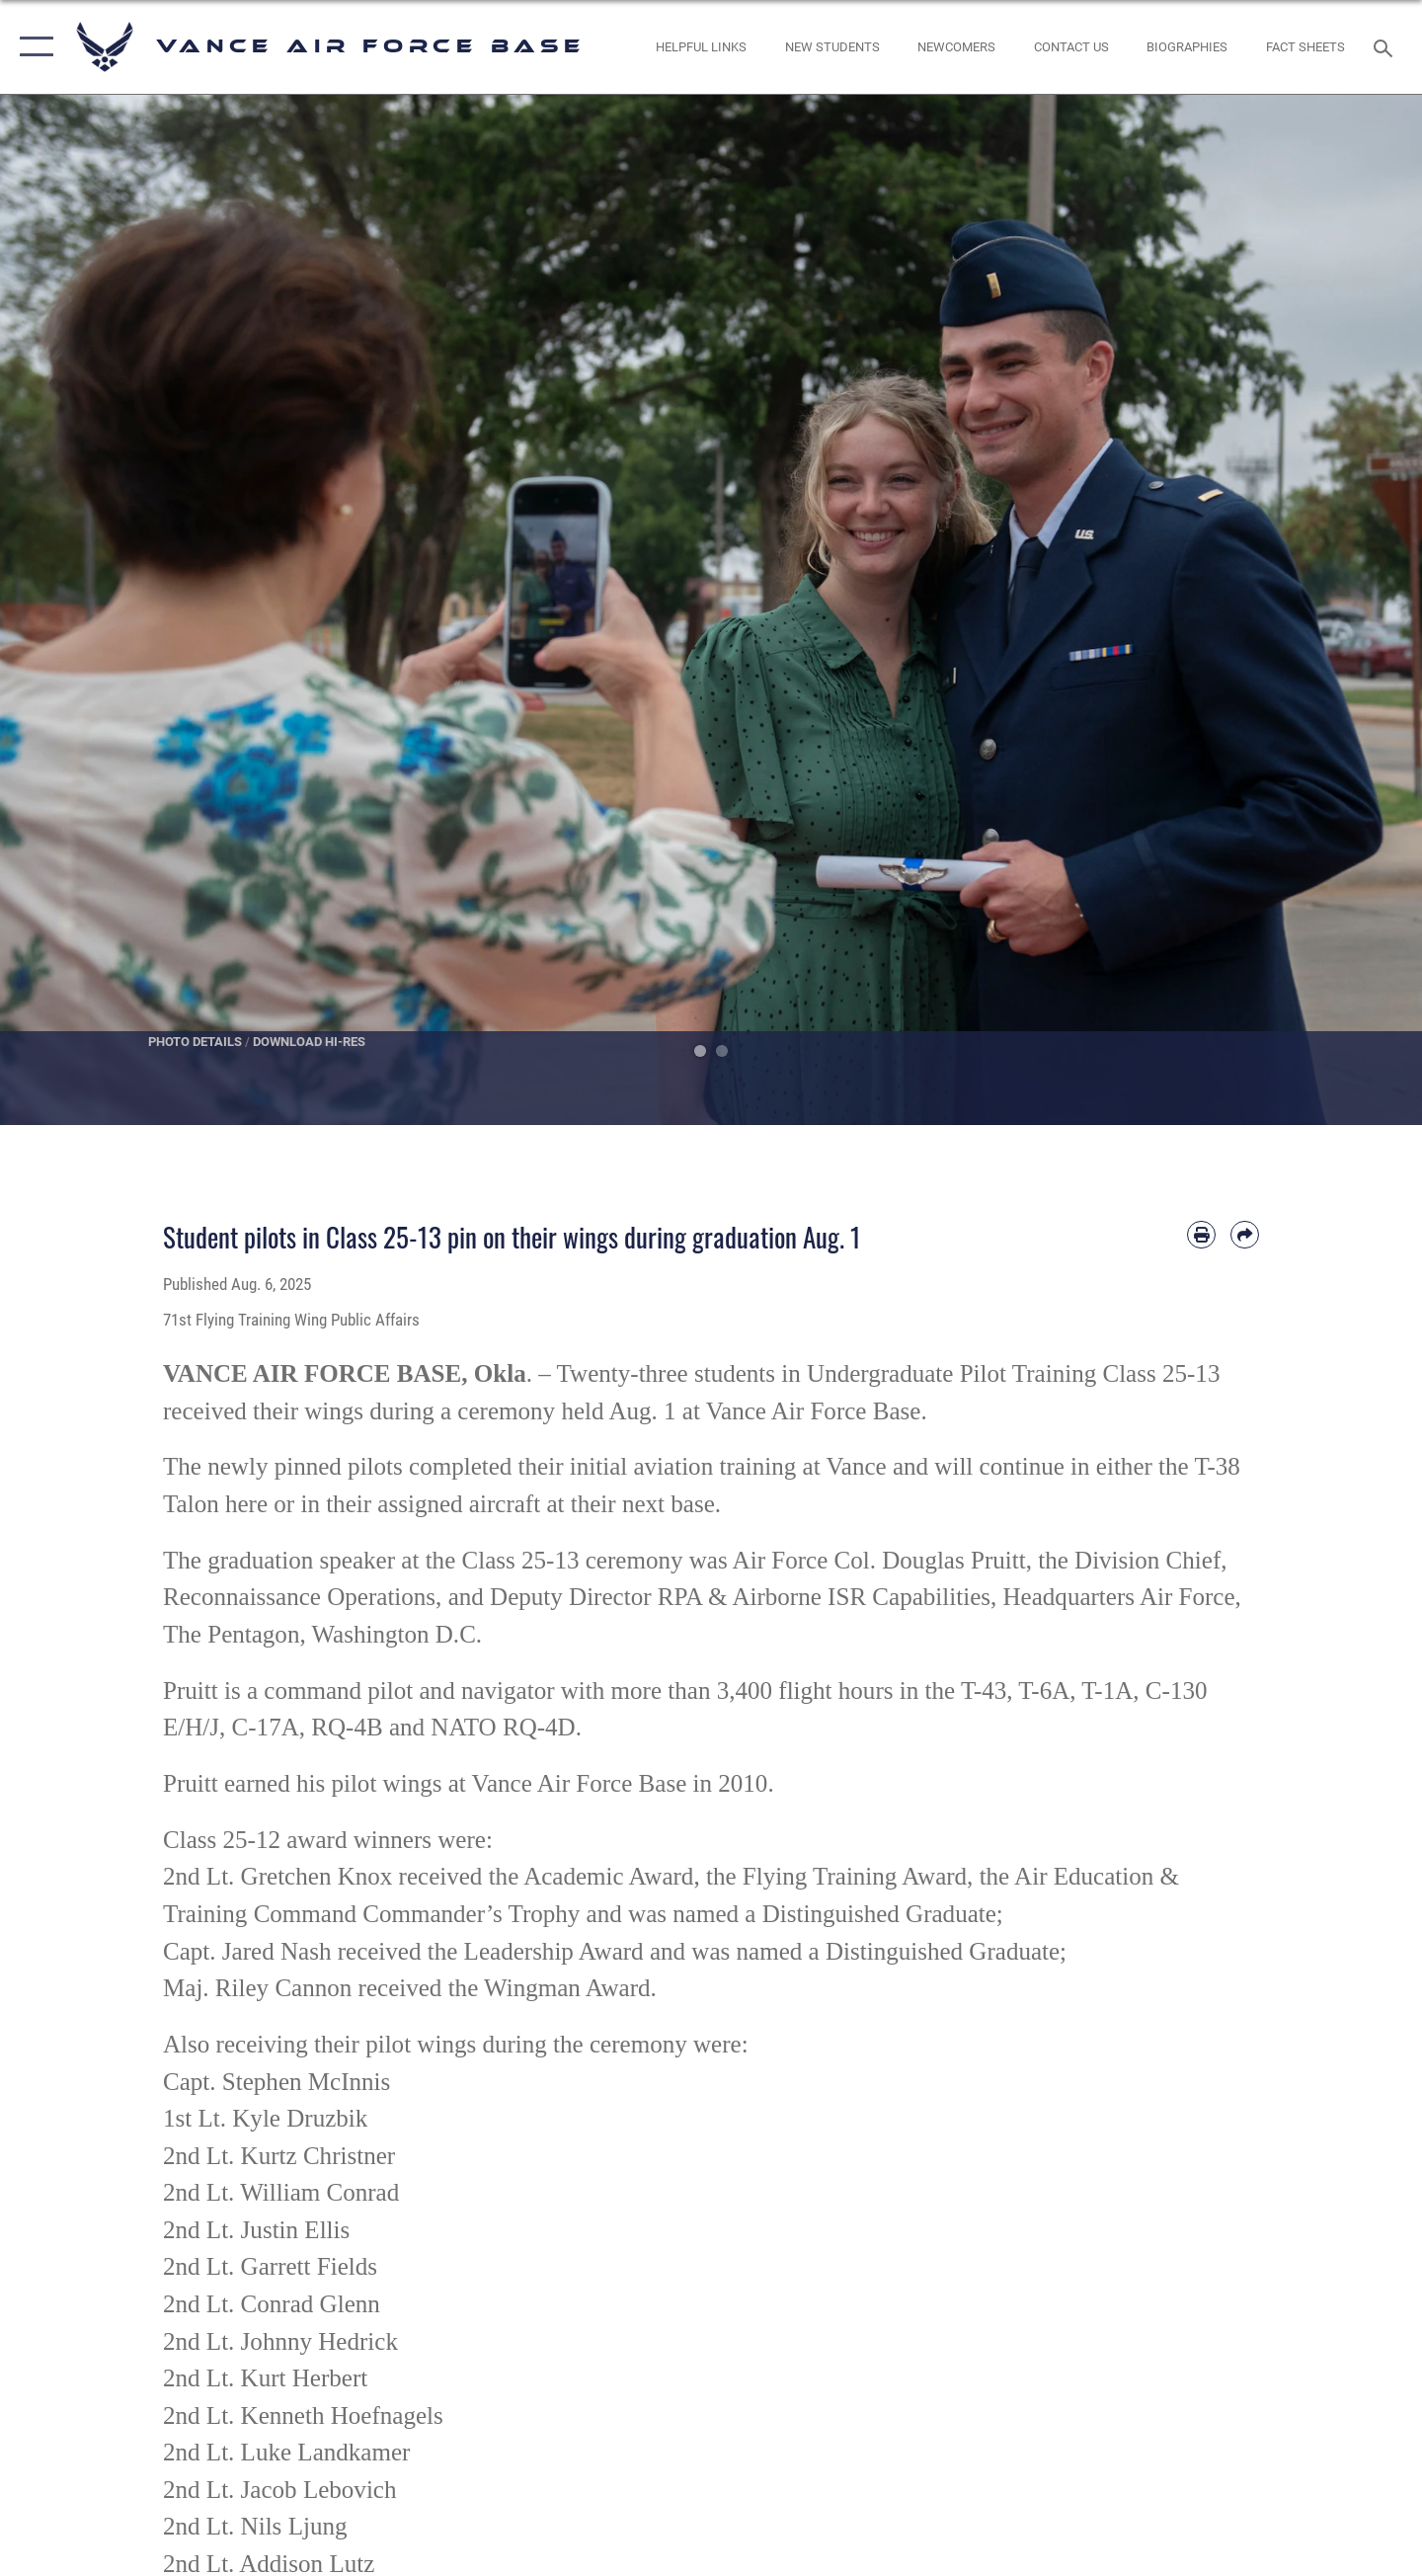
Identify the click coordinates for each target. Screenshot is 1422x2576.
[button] (32, 47)
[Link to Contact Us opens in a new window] (1071, 47)
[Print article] (1201, 1235)
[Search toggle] (1386, 46)
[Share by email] (1244, 1235)
